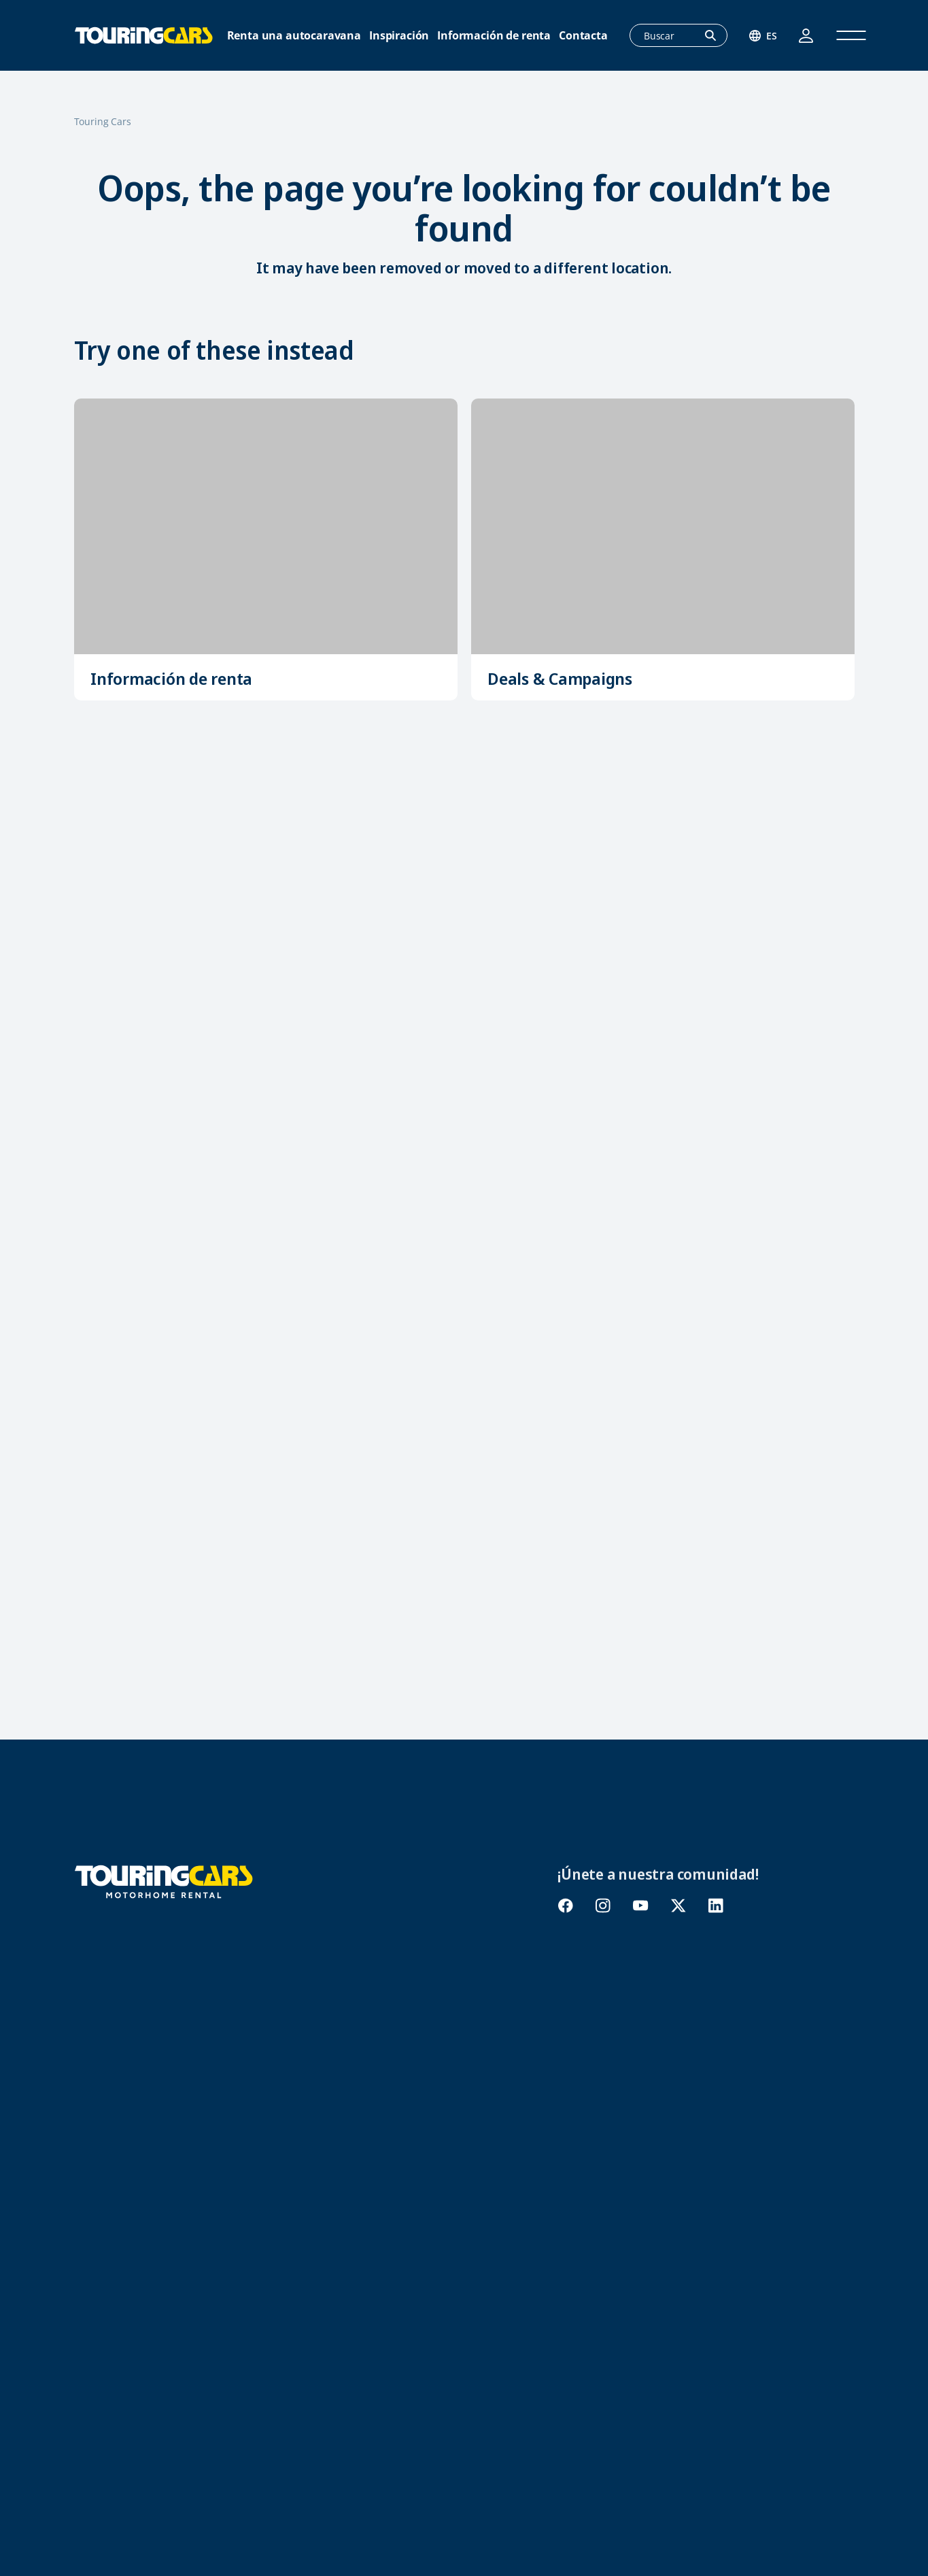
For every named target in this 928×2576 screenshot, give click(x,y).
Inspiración (399, 36)
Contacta (583, 36)
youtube (640, 1906)
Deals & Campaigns (559, 678)
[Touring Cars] (164, 1880)
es (771, 35)
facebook (565, 1906)
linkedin (716, 1906)
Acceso (806, 36)
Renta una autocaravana (294, 36)
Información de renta (494, 36)
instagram (603, 1906)
